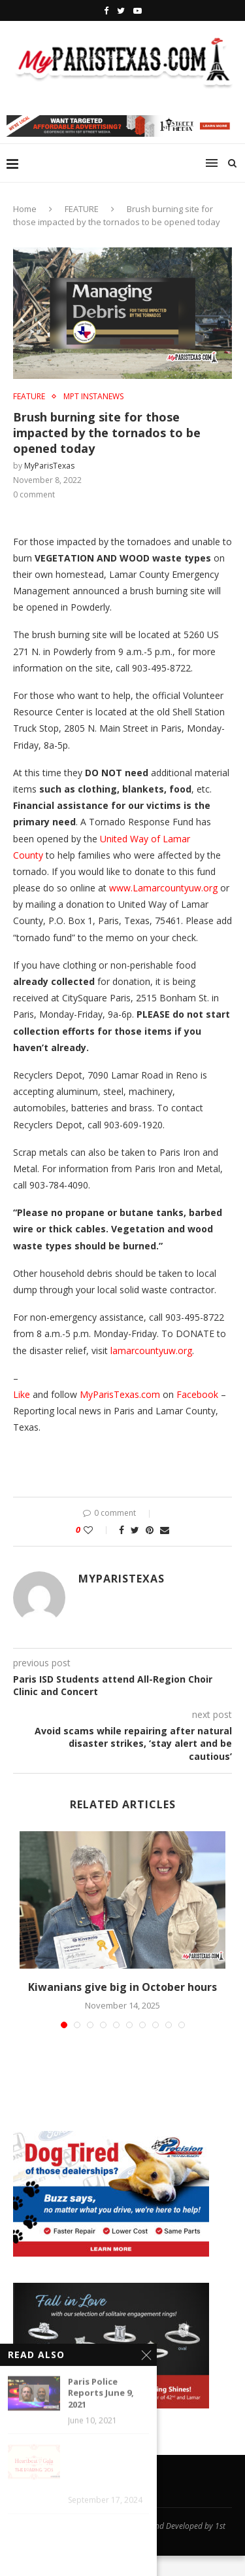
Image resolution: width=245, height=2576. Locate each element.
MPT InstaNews (93, 396)
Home (25, 209)
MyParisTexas (49, 465)
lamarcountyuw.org (151, 1350)
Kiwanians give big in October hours (122, 1987)
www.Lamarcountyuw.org (163, 888)
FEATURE (82, 209)
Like (21, 1394)
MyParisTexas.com (120, 1394)
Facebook (197, 1394)
